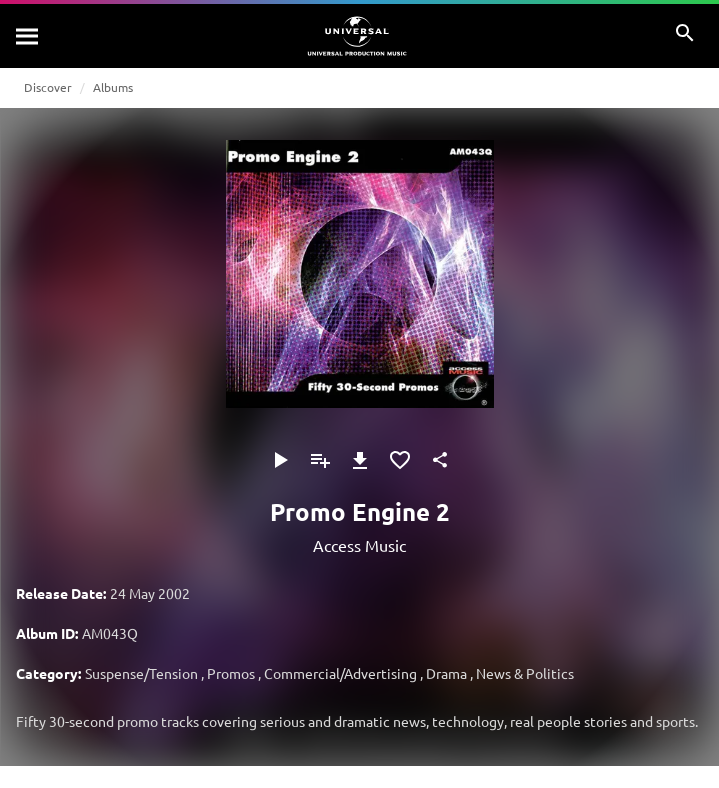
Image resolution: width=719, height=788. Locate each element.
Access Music (359, 545)
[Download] (360, 460)
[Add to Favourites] (400, 460)
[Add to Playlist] (320, 460)
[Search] (28, 36)
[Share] (440, 460)
